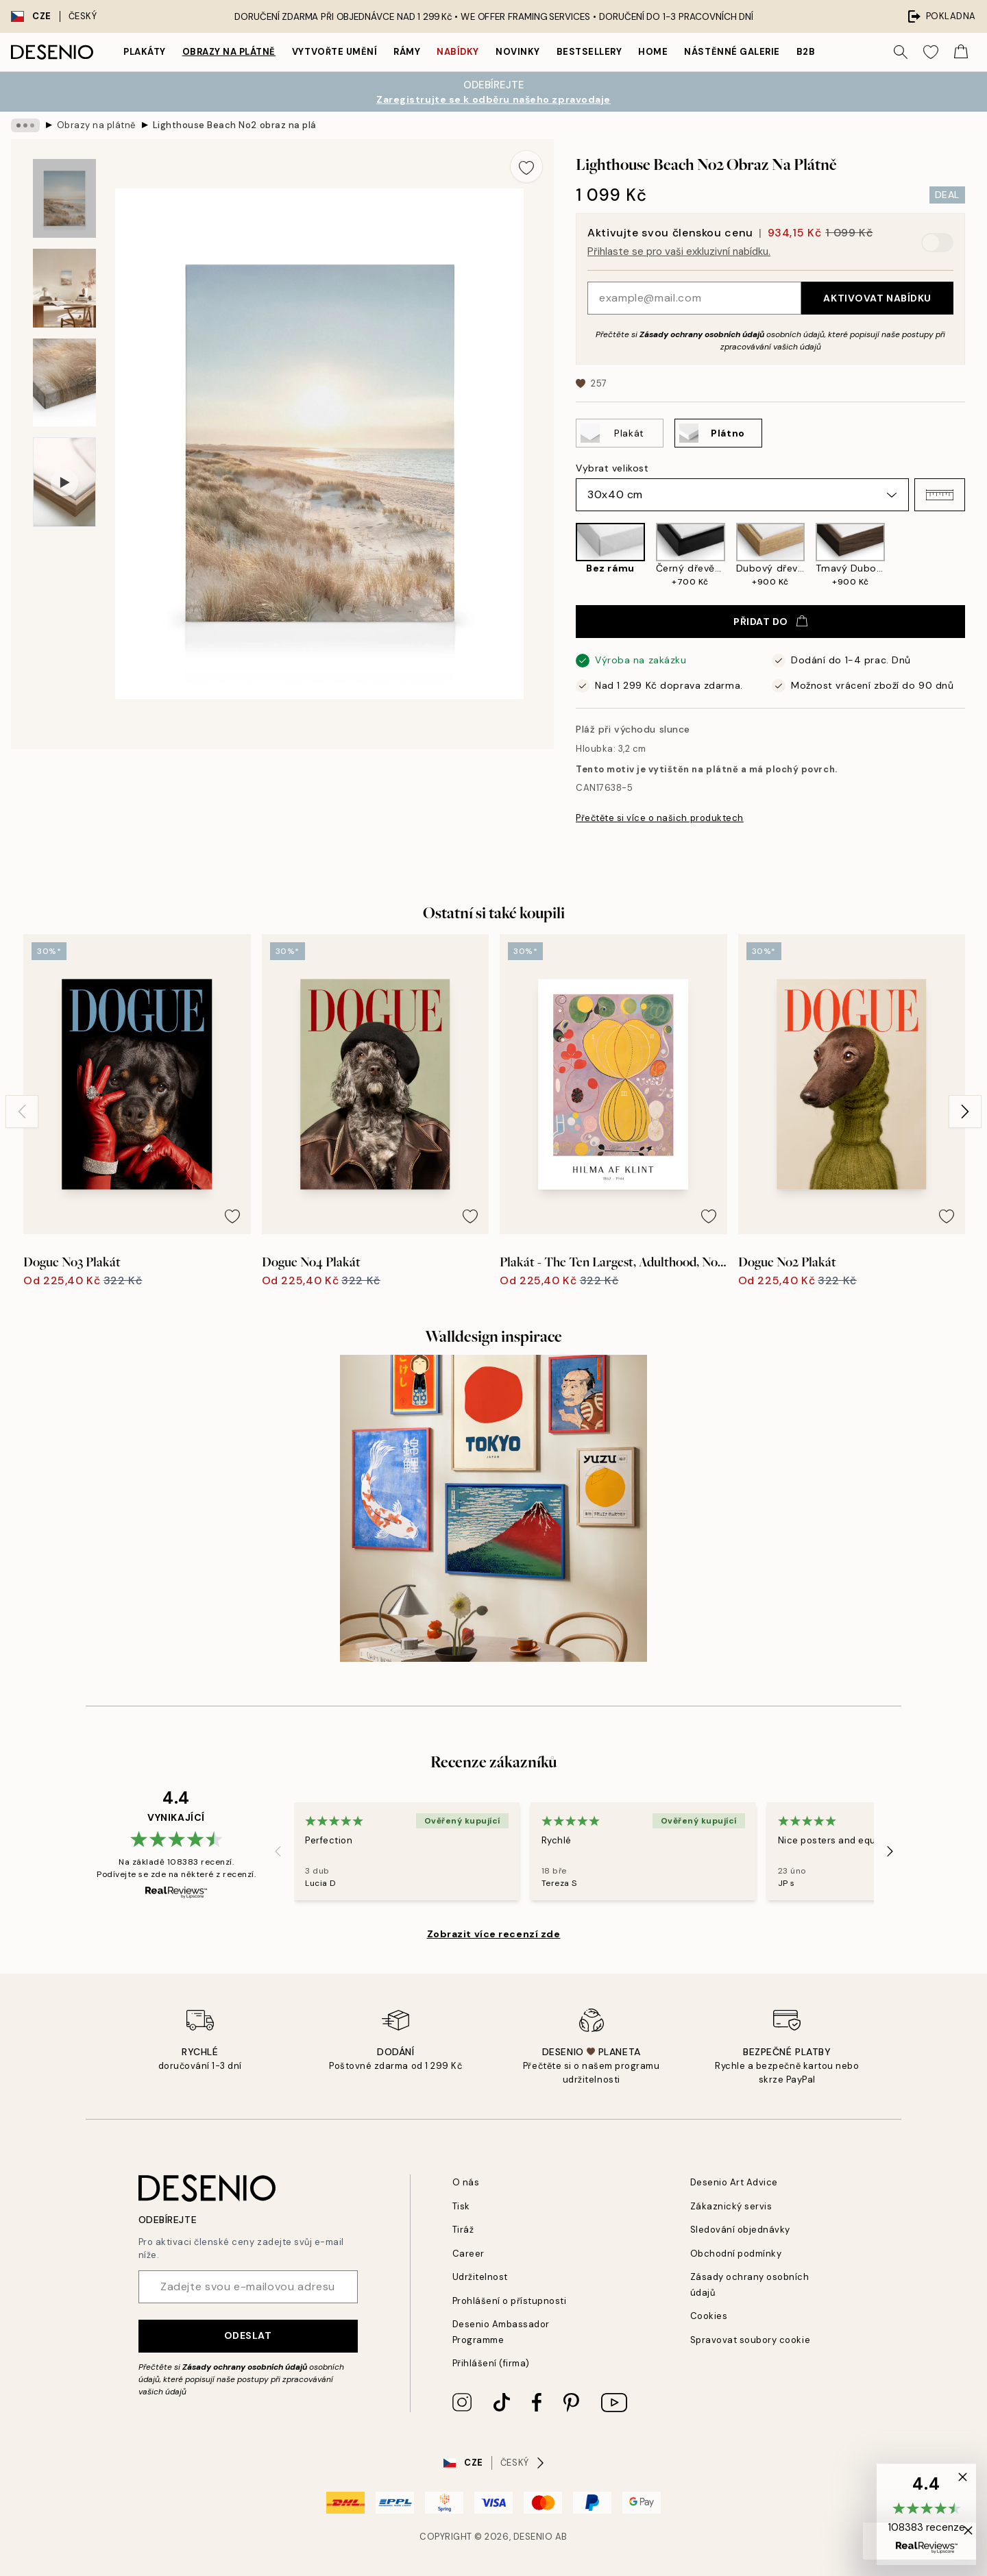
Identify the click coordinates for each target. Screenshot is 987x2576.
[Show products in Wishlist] (931, 52)
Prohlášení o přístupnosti (509, 2301)
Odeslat (248, 2335)
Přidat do (770, 621)
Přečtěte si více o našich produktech (660, 818)
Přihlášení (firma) (491, 2363)
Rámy (406, 52)
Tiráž (463, 2229)
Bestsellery (589, 52)
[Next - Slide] (965, 1111)
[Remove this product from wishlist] (526, 166)
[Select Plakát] (619, 433)
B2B (806, 52)
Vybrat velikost (612, 468)
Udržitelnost (480, 2277)
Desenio (533, 2536)
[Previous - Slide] (21, 1111)
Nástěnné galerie (731, 52)
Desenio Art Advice (734, 2182)
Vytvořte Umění (334, 52)
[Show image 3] (64, 383)
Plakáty (144, 52)
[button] (939, 494)
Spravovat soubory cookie (750, 2340)
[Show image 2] (64, 288)
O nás (466, 2182)
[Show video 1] (64, 482)
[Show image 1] (64, 198)
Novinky (518, 52)
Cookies (709, 2316)
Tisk (461, 2206)
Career (468, 2253)
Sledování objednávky (740, 2229)
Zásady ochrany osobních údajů (701, 334)
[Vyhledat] (901, 52)
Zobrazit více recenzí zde (494, 1934)
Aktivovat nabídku (877, 298)
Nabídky (458, 52)
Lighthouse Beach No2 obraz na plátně (235, 125)
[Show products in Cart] (961, 52)
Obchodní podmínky (736, 2253)
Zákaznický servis (731, 2206)
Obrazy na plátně (229, 52)
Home (653, 52)
